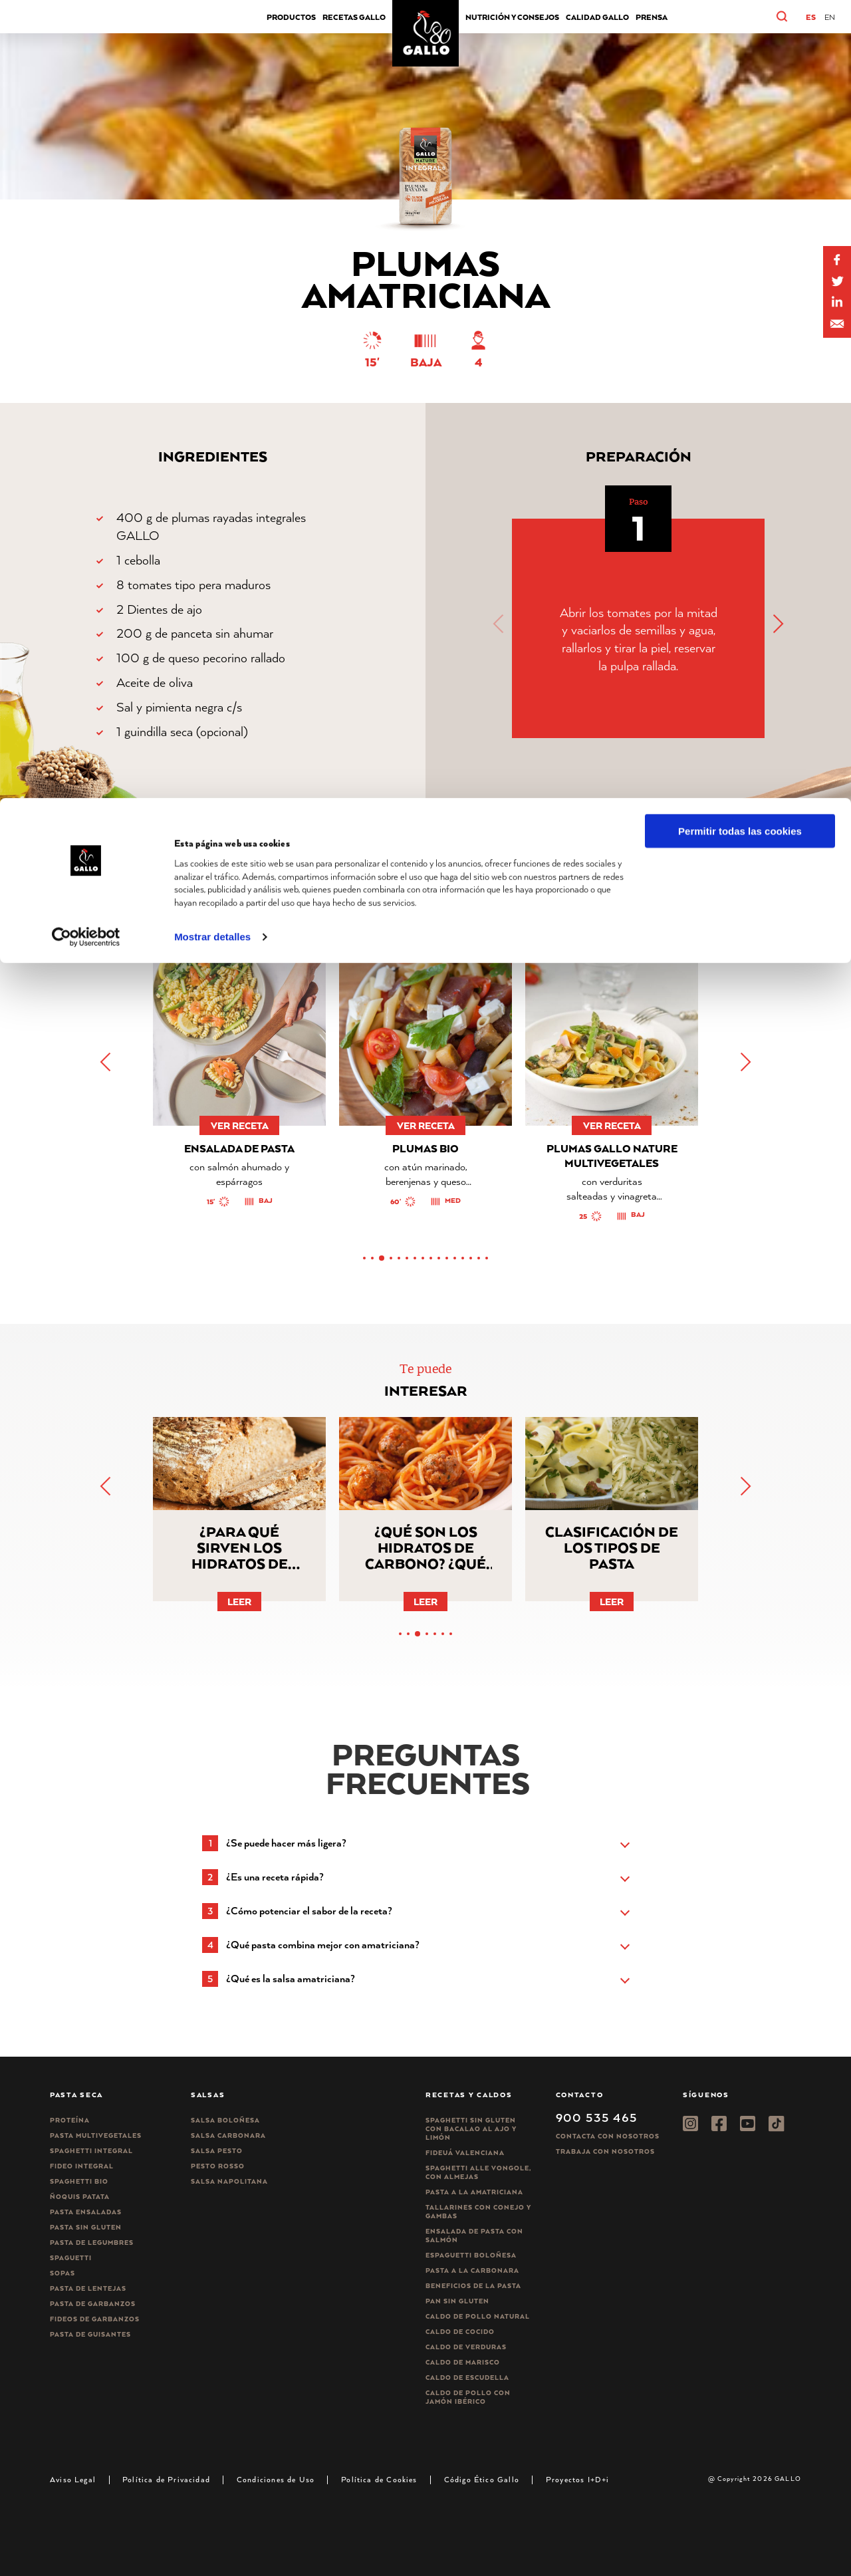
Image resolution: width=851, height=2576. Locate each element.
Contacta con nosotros (608, 2136)
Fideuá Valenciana (465, 2152)
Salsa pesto (217, 2150)
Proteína (70, 2120)
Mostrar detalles (212, 138)
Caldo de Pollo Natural (478, 2316)
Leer (239, 1601)
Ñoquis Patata (80, 2196)
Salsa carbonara (228, 2135)
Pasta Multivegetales (96, 2135)
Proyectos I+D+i (578, 2479)
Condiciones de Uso (275, 2479)
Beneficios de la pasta (473, 2285)
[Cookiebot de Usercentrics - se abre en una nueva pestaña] (86, 139)
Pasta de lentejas (88, 2288)
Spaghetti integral (91, 2150)
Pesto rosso (218, 2166)
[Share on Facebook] (837, 260)
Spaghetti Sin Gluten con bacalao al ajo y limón (471, 2129)
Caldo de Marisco (463, 2362)
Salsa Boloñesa (225, 2120)
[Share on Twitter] (837, 281)
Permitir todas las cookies (740, 33)
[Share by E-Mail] (837, 302)
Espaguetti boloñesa (471, 2255)
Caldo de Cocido (460, 2331)
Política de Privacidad (166, 2479)
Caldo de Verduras (466, 2347)
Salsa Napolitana (229, 2181)
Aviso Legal (73, 2479)
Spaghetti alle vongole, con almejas (478, 2172)
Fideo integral (82, 2166)
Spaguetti (71, 2258)
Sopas (62, 2273)
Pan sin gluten (457, 2301)
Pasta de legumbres (92, 2242)
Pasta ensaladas (86, 2212)
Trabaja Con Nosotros (605, 2151)
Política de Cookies (379, 2479)
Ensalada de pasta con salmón (474, 2235)
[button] (791, 623)
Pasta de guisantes (90, 2334)
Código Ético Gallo (481, 2479)
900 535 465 (597, 2117)
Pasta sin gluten (86, 2227)
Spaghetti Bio (79, 2181)
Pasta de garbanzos (93, 2303)
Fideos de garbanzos (95, 2319)
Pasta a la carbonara (472, 2270)
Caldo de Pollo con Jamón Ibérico (468, 2397)
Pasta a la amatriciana (474, 2192)
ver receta (240, 1125)
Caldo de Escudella (467, 2377)
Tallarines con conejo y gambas (478, 2211)
